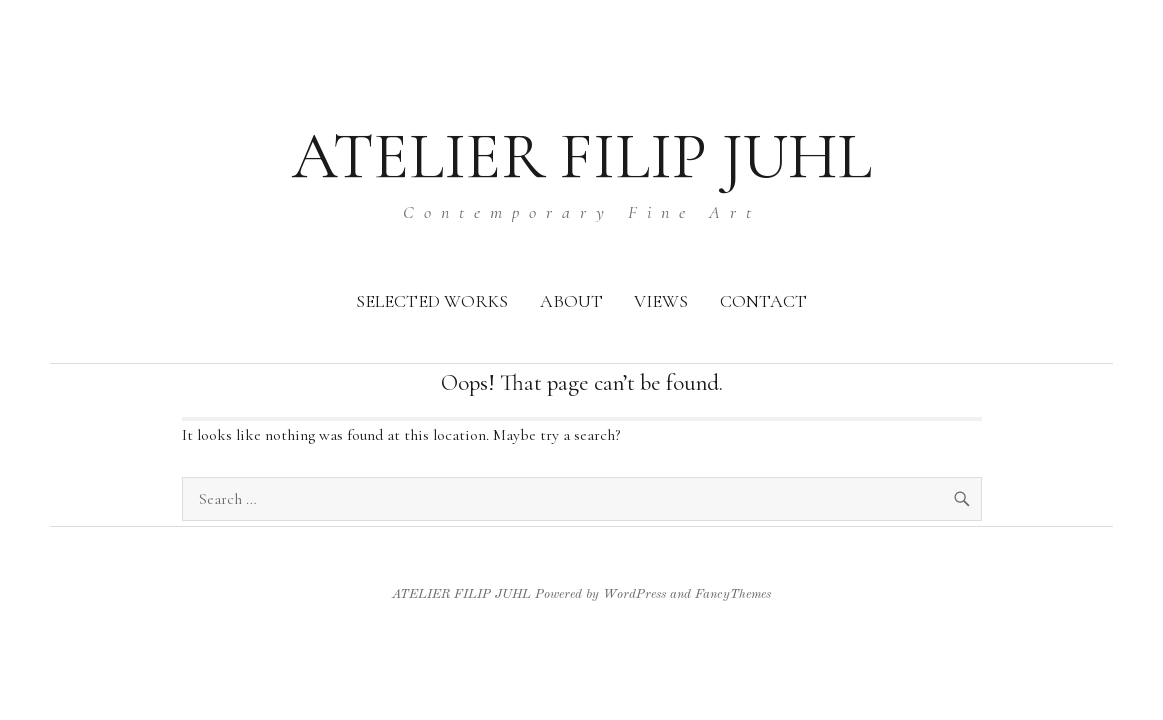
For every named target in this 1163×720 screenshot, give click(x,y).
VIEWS (661, 301)
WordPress (634, 594)
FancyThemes (733, 594)
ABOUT (571, 301)
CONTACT (763, 301)
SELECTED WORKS (432, 301)
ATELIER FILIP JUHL (582, 156)
